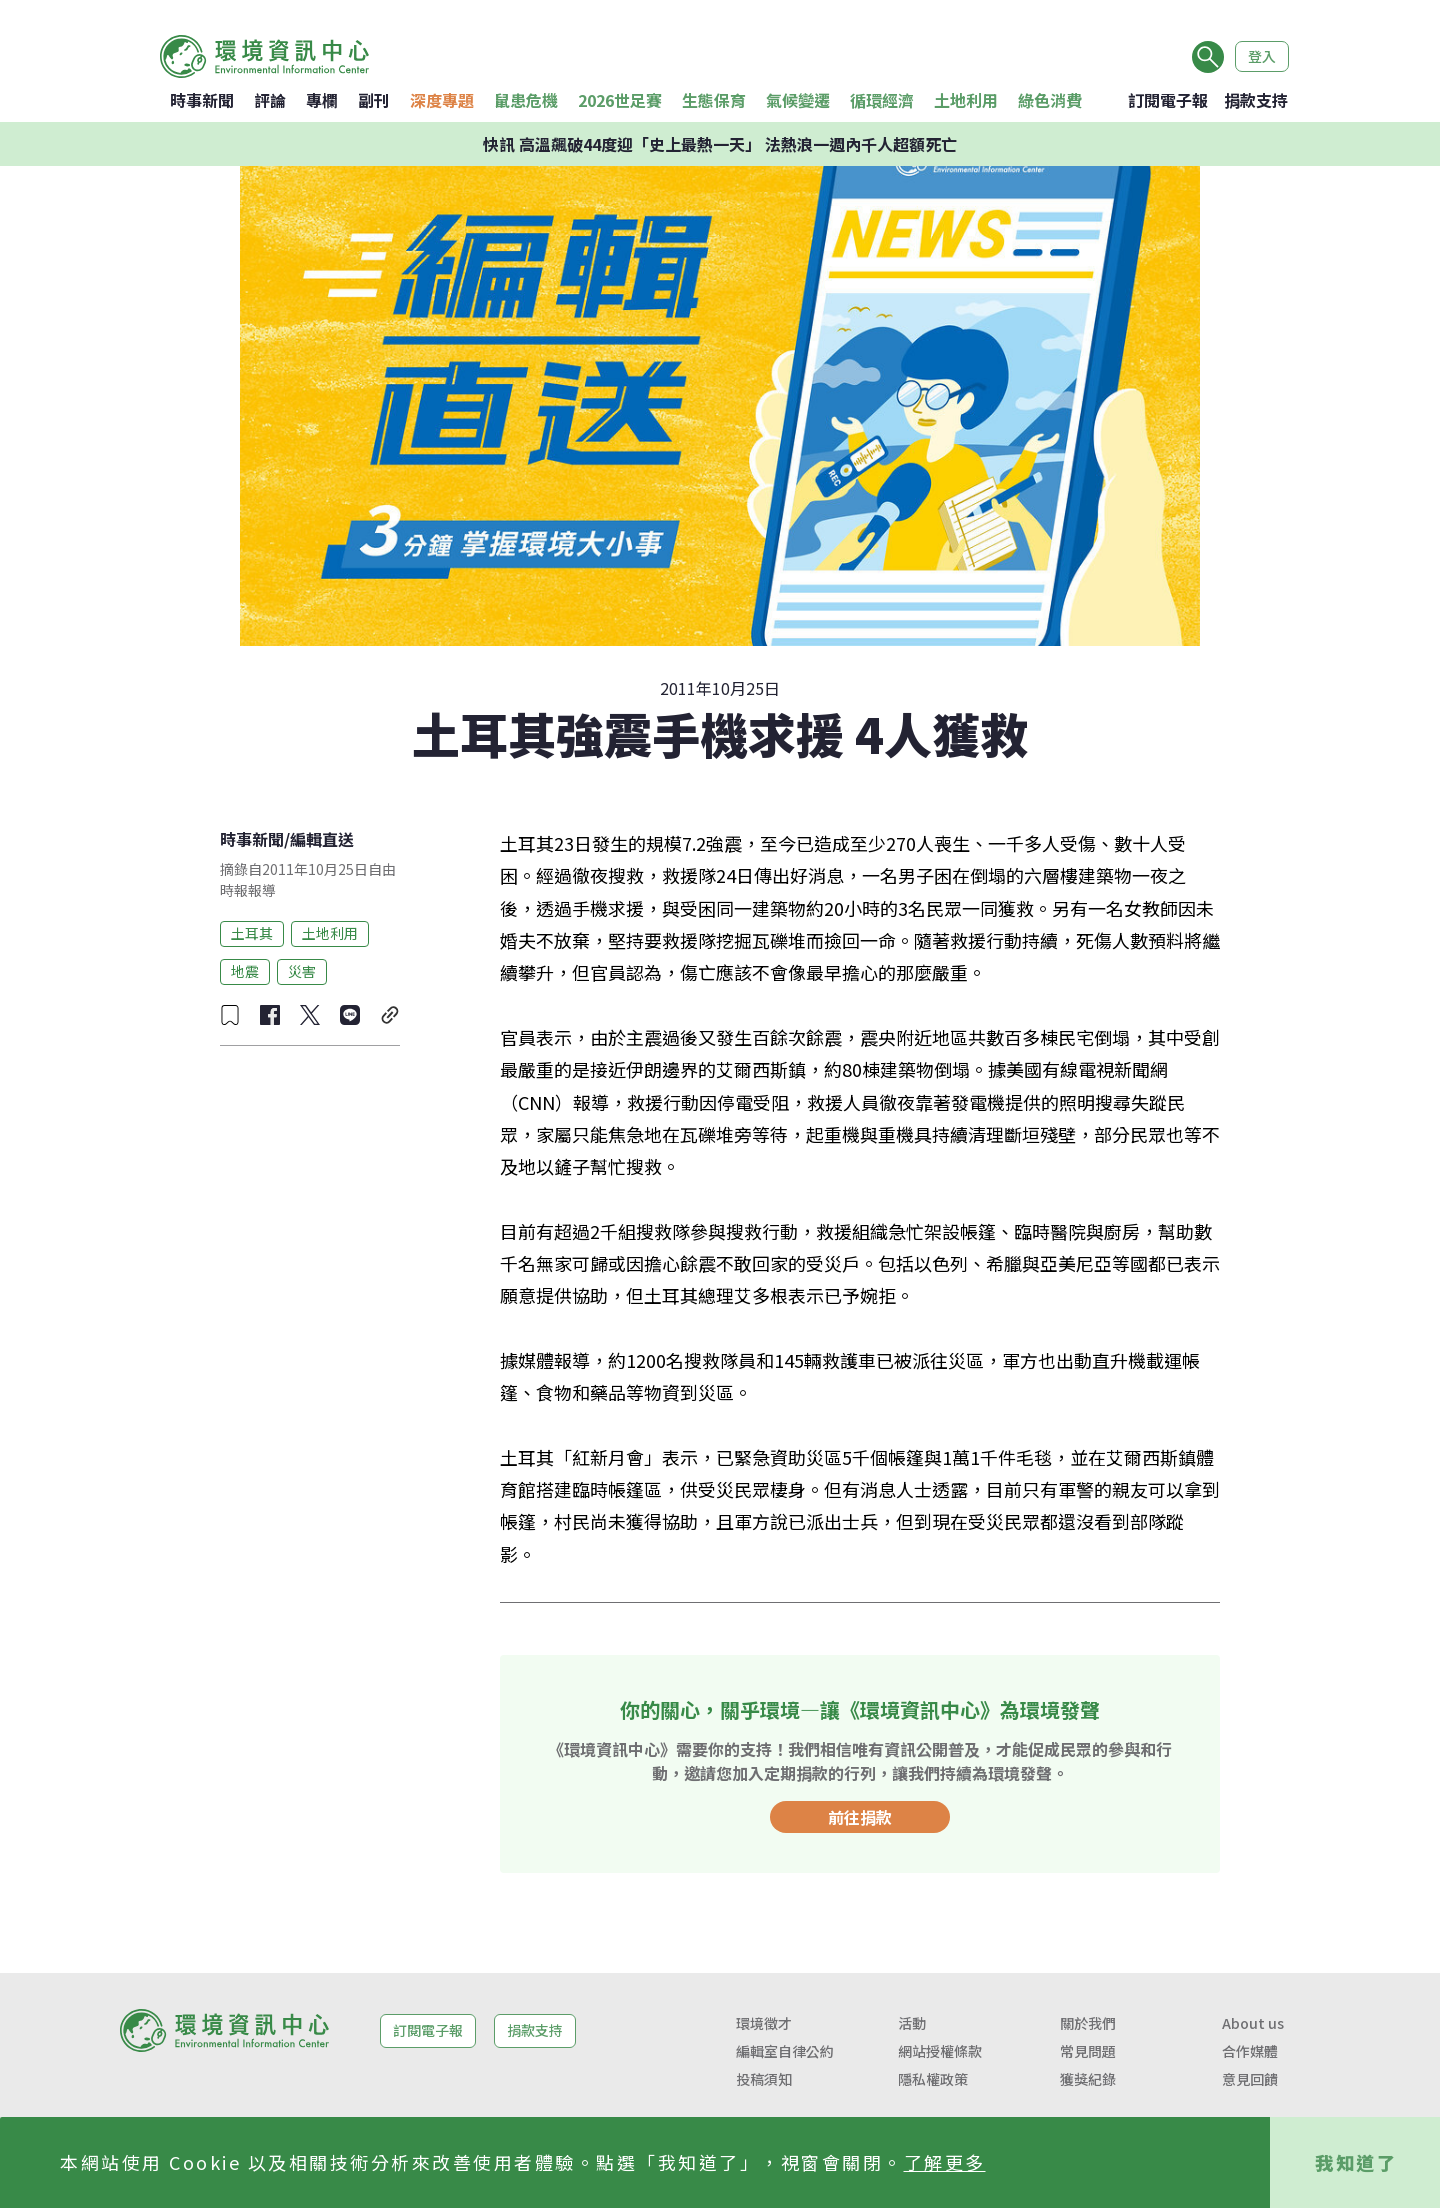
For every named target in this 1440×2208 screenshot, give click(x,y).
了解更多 (945, 2162)
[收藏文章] (230, 1015)
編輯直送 (322, 839)
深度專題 (442, 100)
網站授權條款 (940, 2051)
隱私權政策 (933, 2079)
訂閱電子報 (1168, 100)
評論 (270, 100)
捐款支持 (1256, 100)
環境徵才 (764, 2023)
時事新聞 (202, 100)
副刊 (374, 100)
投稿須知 (764, 2079)
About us (1253, 2023)
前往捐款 (860, 1817)
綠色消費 (1050, 100)
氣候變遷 (798, 100)
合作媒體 (1250, 2051)
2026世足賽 (620, 100)
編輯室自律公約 (785, 2051)
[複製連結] (390, 1015)
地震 (245, 971)
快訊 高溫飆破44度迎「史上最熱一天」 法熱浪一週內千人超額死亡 (720, 144)
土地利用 (966, 100)
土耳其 (252, 933)
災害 (302, 971)
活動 (912, 2023)
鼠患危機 (526, 100)
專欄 (322, 100)
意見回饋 (1250, 2079)
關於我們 (1088, 2023)
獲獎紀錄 (1088, 2079)
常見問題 (1088, 2051)
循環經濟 (882, 100)
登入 (1262, 56)
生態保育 (714, 100)
